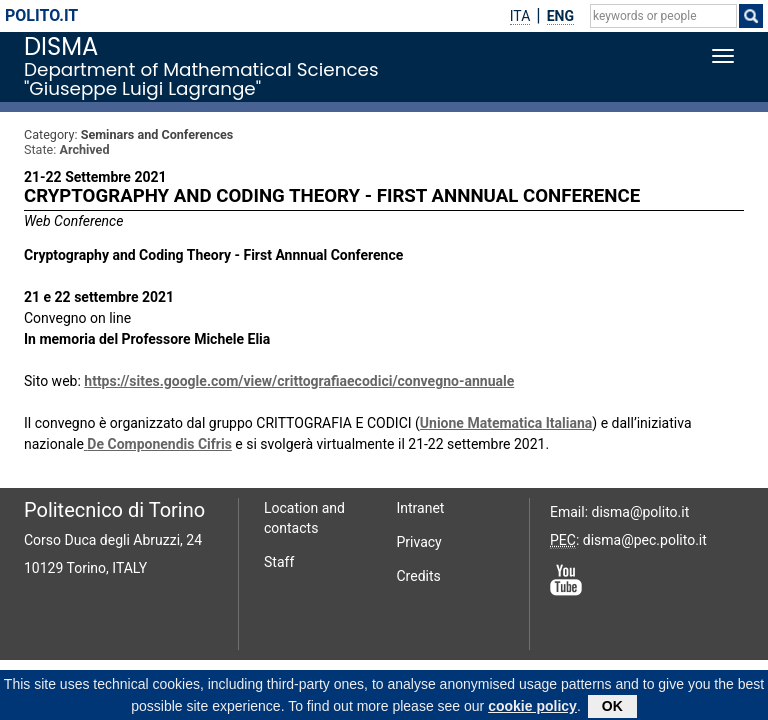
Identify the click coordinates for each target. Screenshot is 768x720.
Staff (279, 562)
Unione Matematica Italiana (506, 423)
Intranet (421, 508)
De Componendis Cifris (159, 444)
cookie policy (532, 709)
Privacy (419, 542)
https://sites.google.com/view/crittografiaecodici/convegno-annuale (299, 381)
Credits (419, 576)
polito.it (41, 15)
